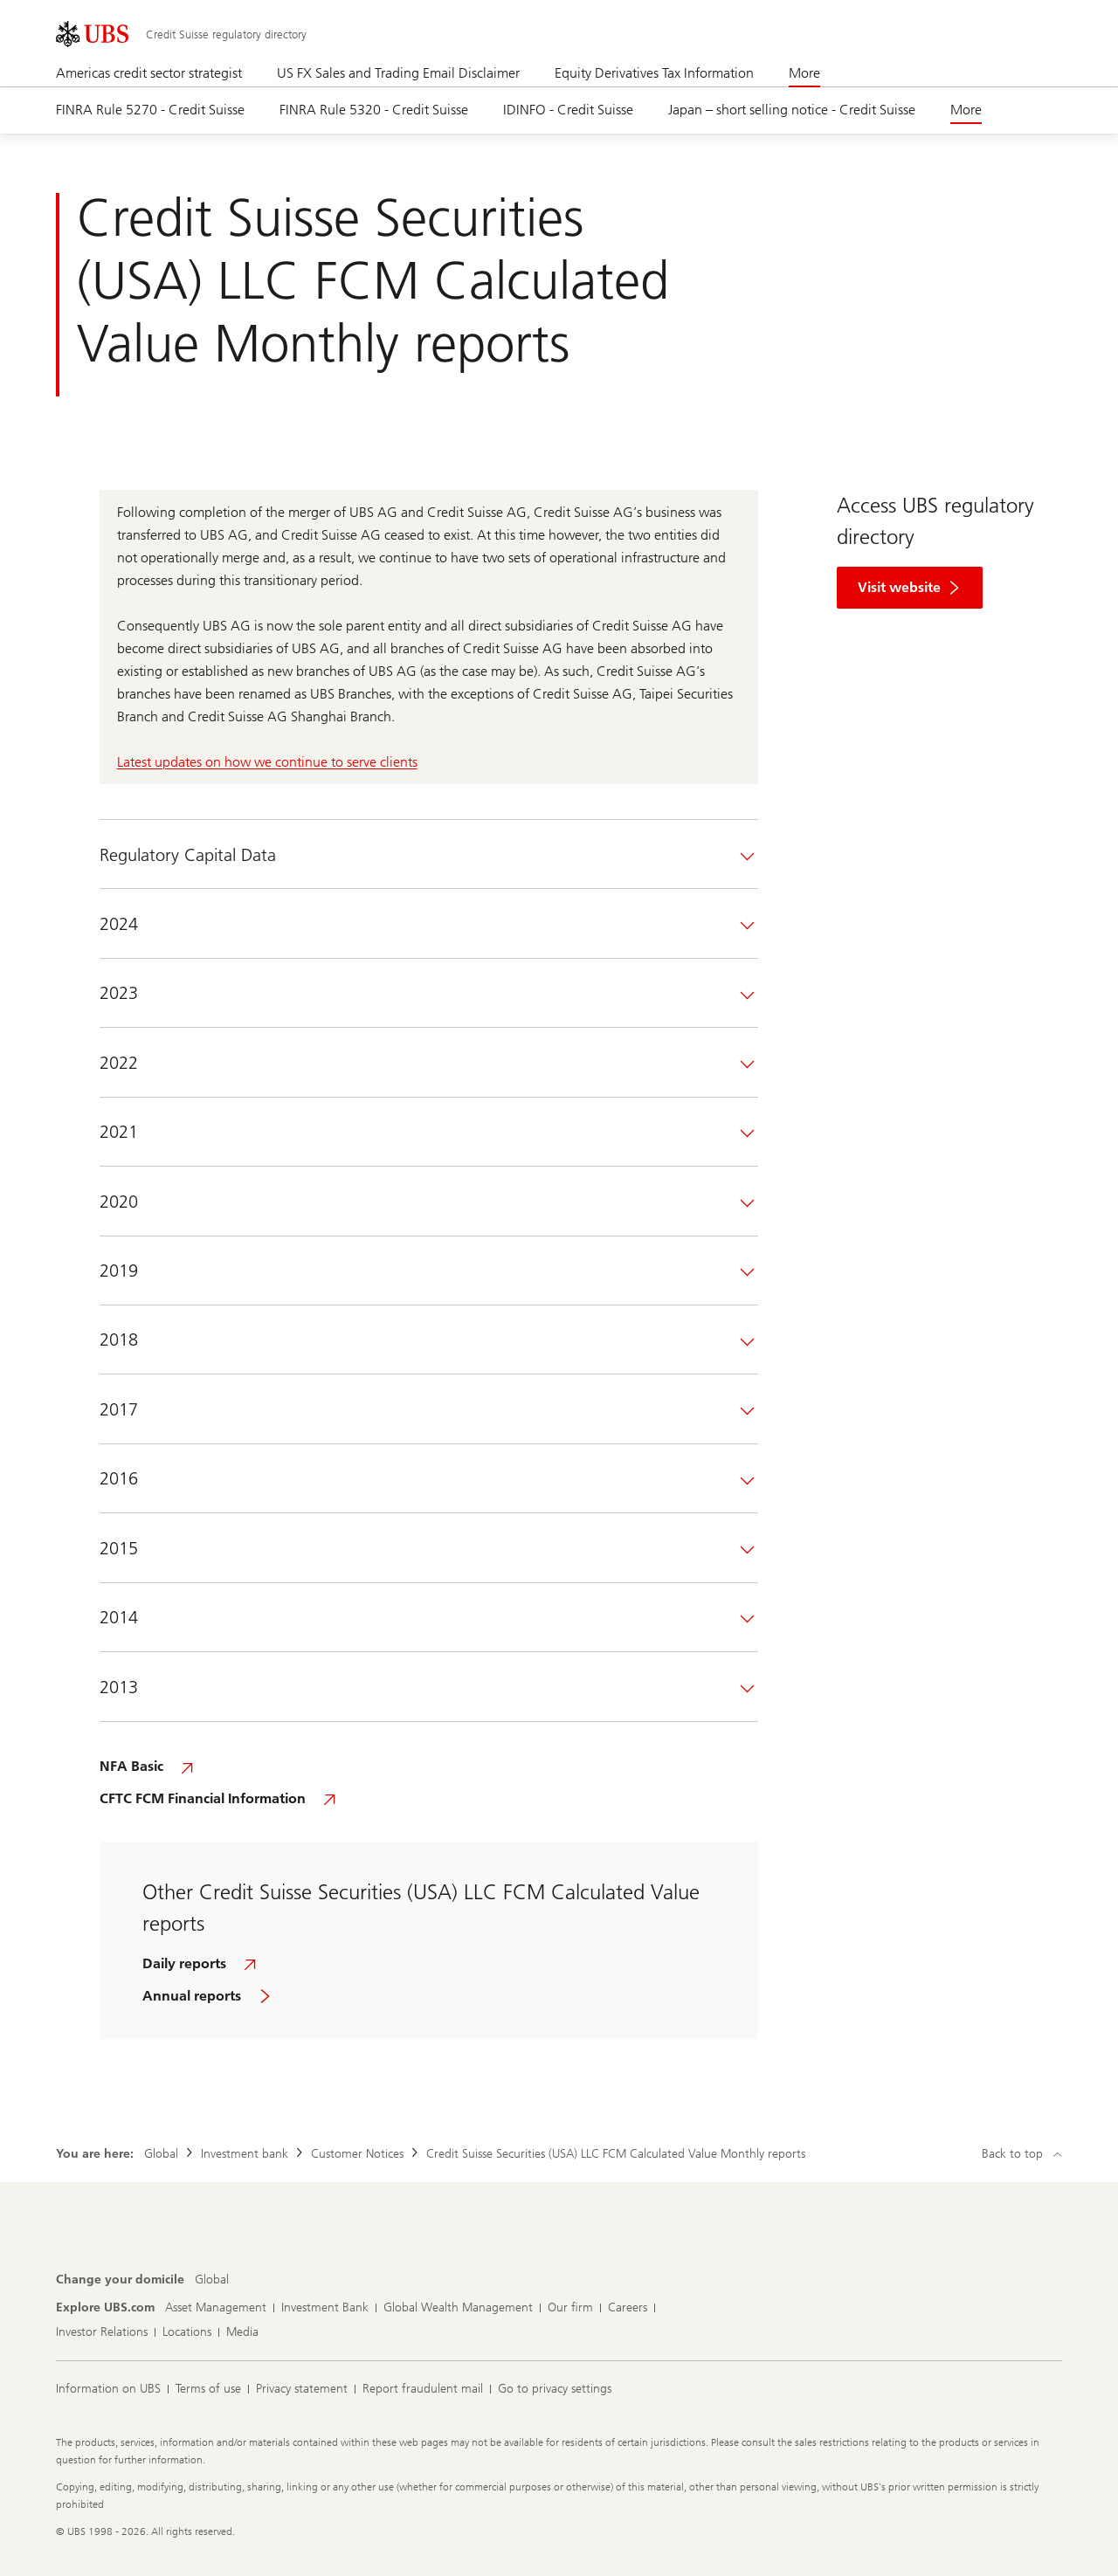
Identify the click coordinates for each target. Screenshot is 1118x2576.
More (804, 73)
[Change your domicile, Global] (212, 2279)
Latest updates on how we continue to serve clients (267, 762)
